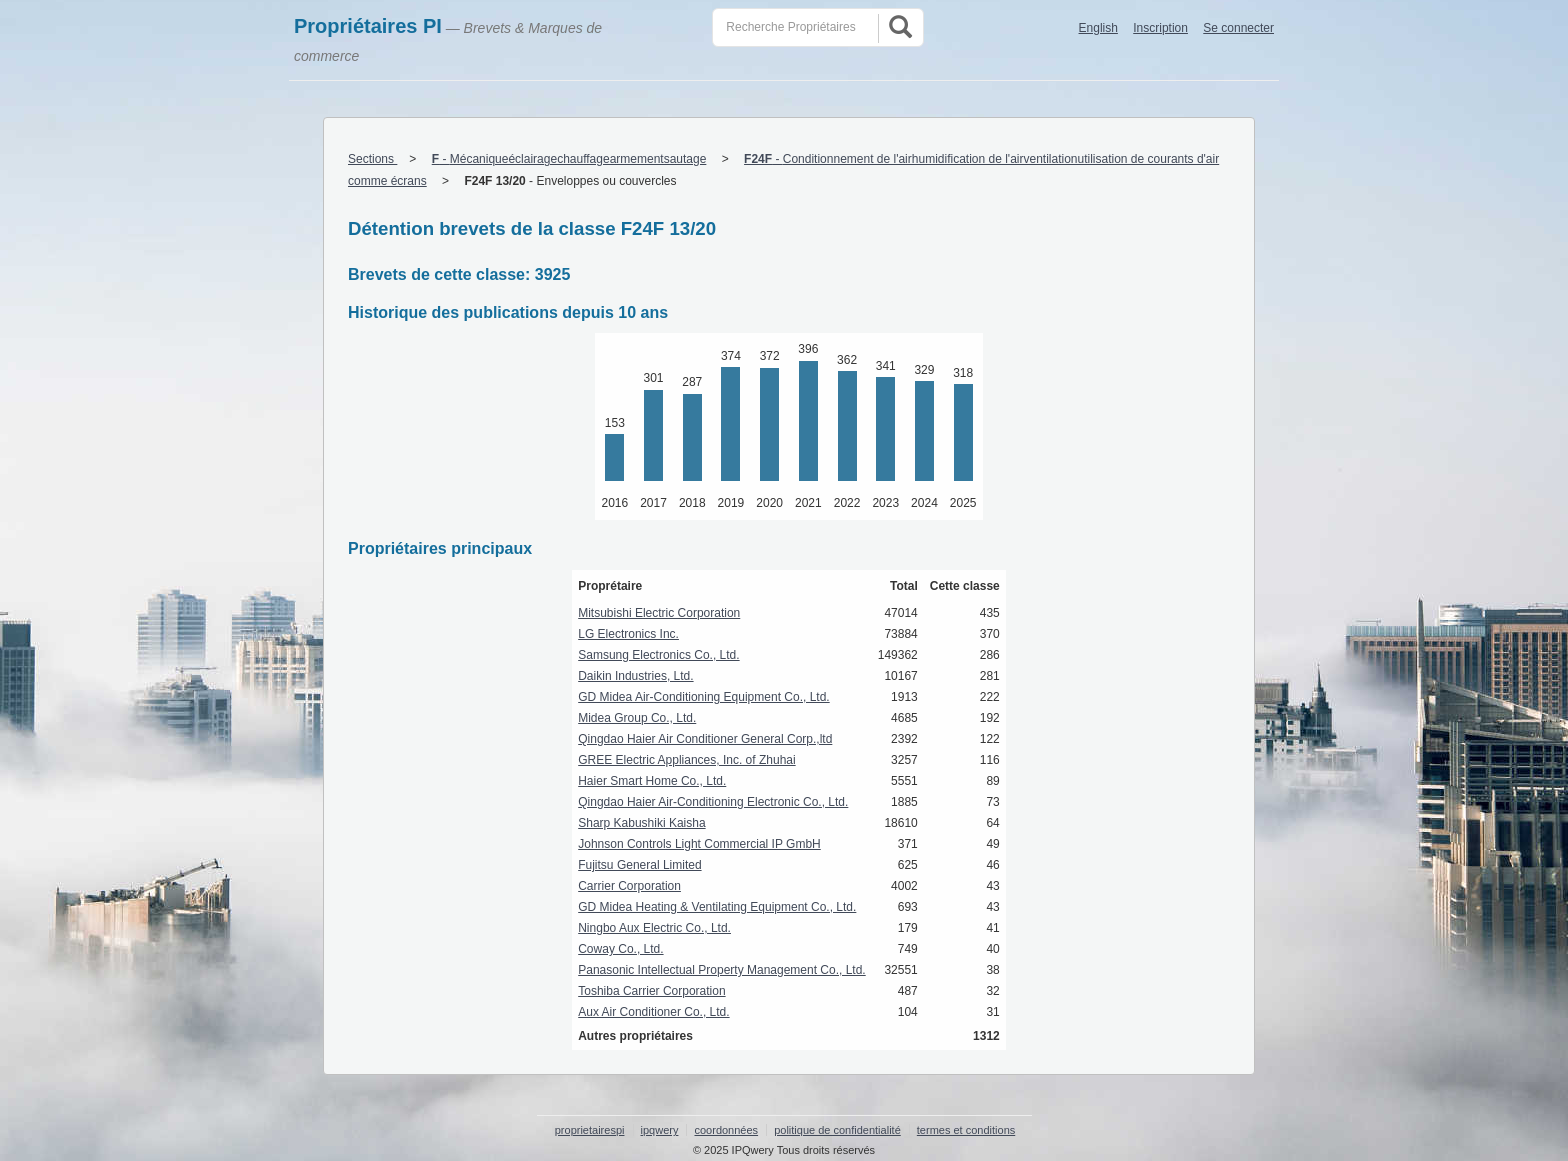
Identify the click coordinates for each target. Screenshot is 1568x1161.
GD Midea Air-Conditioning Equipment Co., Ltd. (703, 697)
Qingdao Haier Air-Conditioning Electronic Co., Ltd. (713, 802)
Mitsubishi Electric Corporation (659, 613)
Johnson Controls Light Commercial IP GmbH (699, 844)
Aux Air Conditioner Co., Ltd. (653, 1012)
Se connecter (1238, 28)
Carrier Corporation (629, 886)
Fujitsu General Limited (639, 865)
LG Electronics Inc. (628, 634)
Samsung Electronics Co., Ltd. (658, 655)
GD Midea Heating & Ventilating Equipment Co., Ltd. (717, 907)
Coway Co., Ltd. (620, 949)
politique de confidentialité (837, 1130)
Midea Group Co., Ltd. (637, 718)
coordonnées (726, 1130)
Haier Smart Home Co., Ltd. (652, 781)
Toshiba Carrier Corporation (651, 991)
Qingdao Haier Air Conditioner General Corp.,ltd (705, 739)
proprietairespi (590, 1130)
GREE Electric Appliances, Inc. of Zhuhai (686, 760)
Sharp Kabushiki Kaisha (641, 823)
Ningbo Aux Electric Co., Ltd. (654, 928)
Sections (372, 159)
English (1098, 28)
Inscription (1160, 28)
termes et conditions (966, 1130)
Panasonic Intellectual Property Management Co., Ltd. (722, 970)
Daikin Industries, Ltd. (635, 676)
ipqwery (660, 1130)
